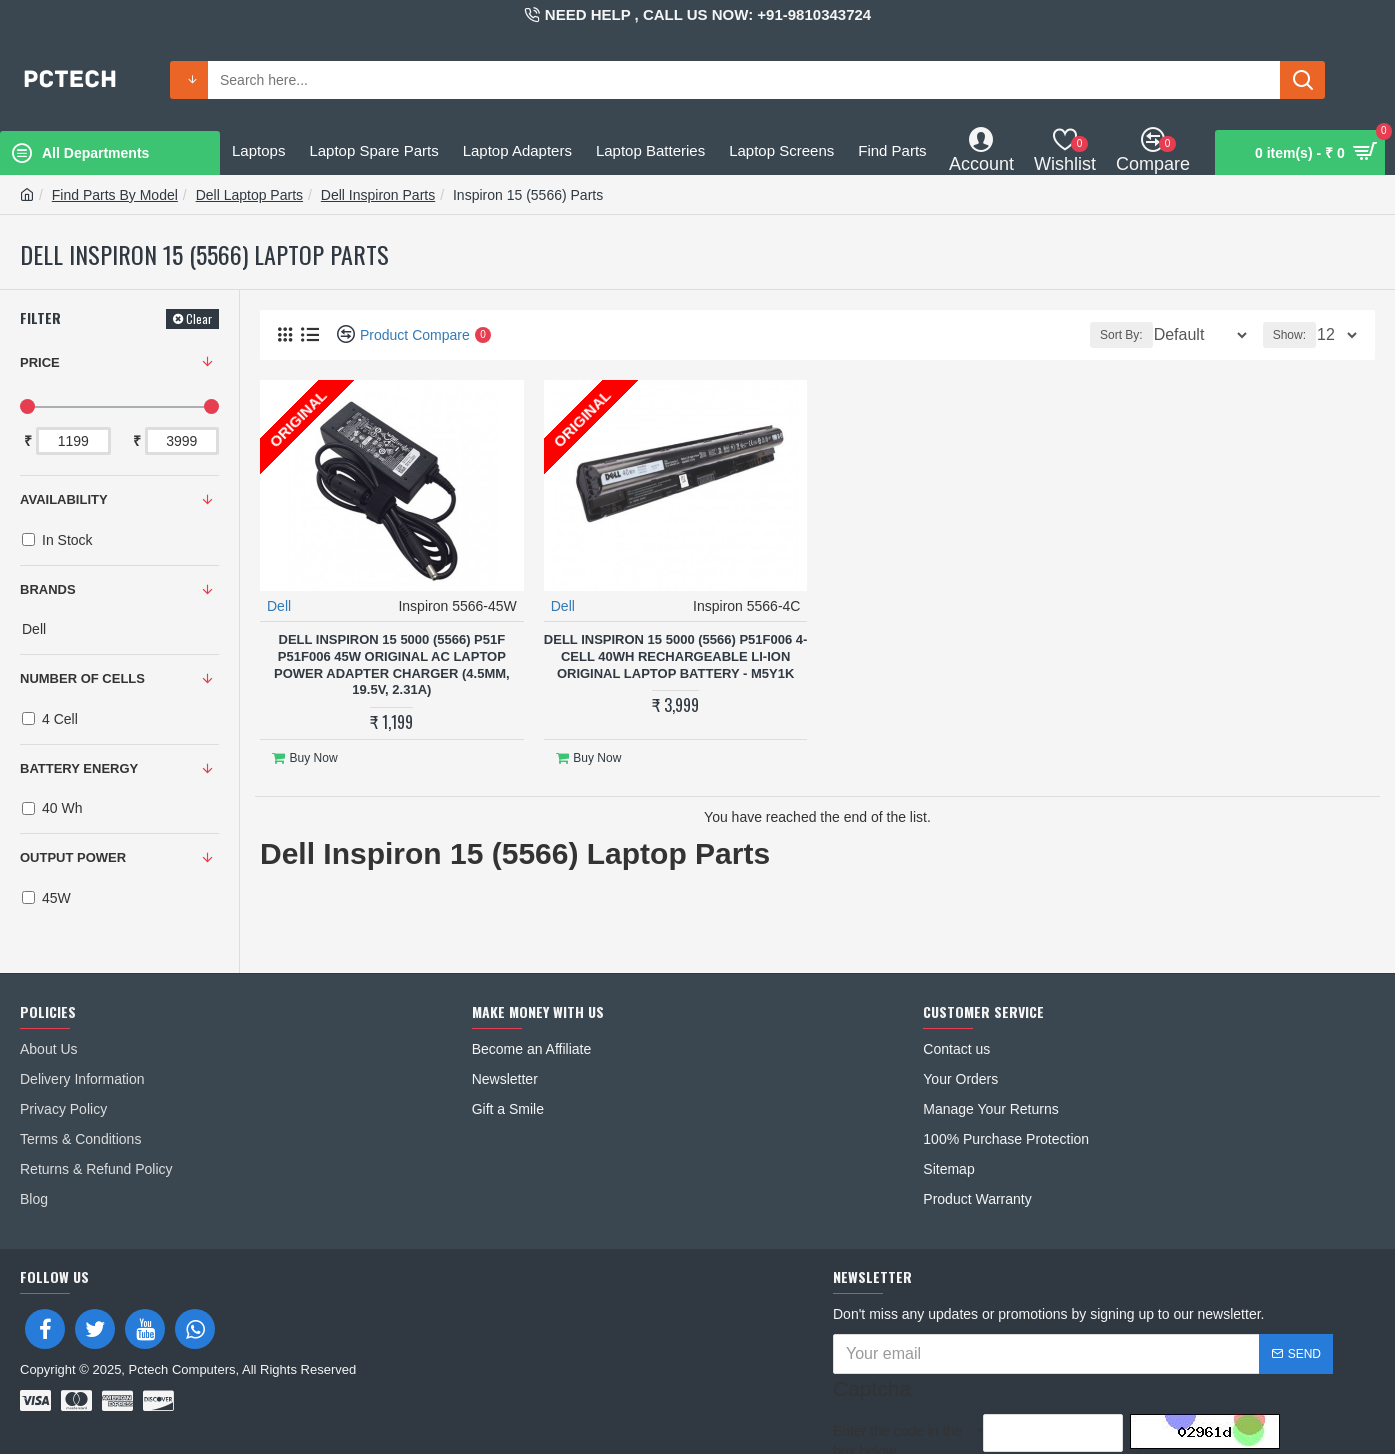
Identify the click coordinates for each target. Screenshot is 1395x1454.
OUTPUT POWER (73, 857)
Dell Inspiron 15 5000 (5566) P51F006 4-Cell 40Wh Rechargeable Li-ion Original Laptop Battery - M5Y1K (675, 655)
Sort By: (1107, 335)
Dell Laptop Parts (249, 195)
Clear (199, 318)
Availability (64, 499)
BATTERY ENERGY (79, 768)
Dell (280, 605)
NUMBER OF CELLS (82, 678)
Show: (1295, 335)
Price (40, 362)
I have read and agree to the (979, 1424)
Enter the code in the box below (897, 1381)
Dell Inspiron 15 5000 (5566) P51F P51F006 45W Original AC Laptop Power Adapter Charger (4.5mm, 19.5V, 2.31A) (392, 664)
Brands (48, 589)
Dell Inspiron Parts (378, 195)
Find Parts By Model (115, 195)
